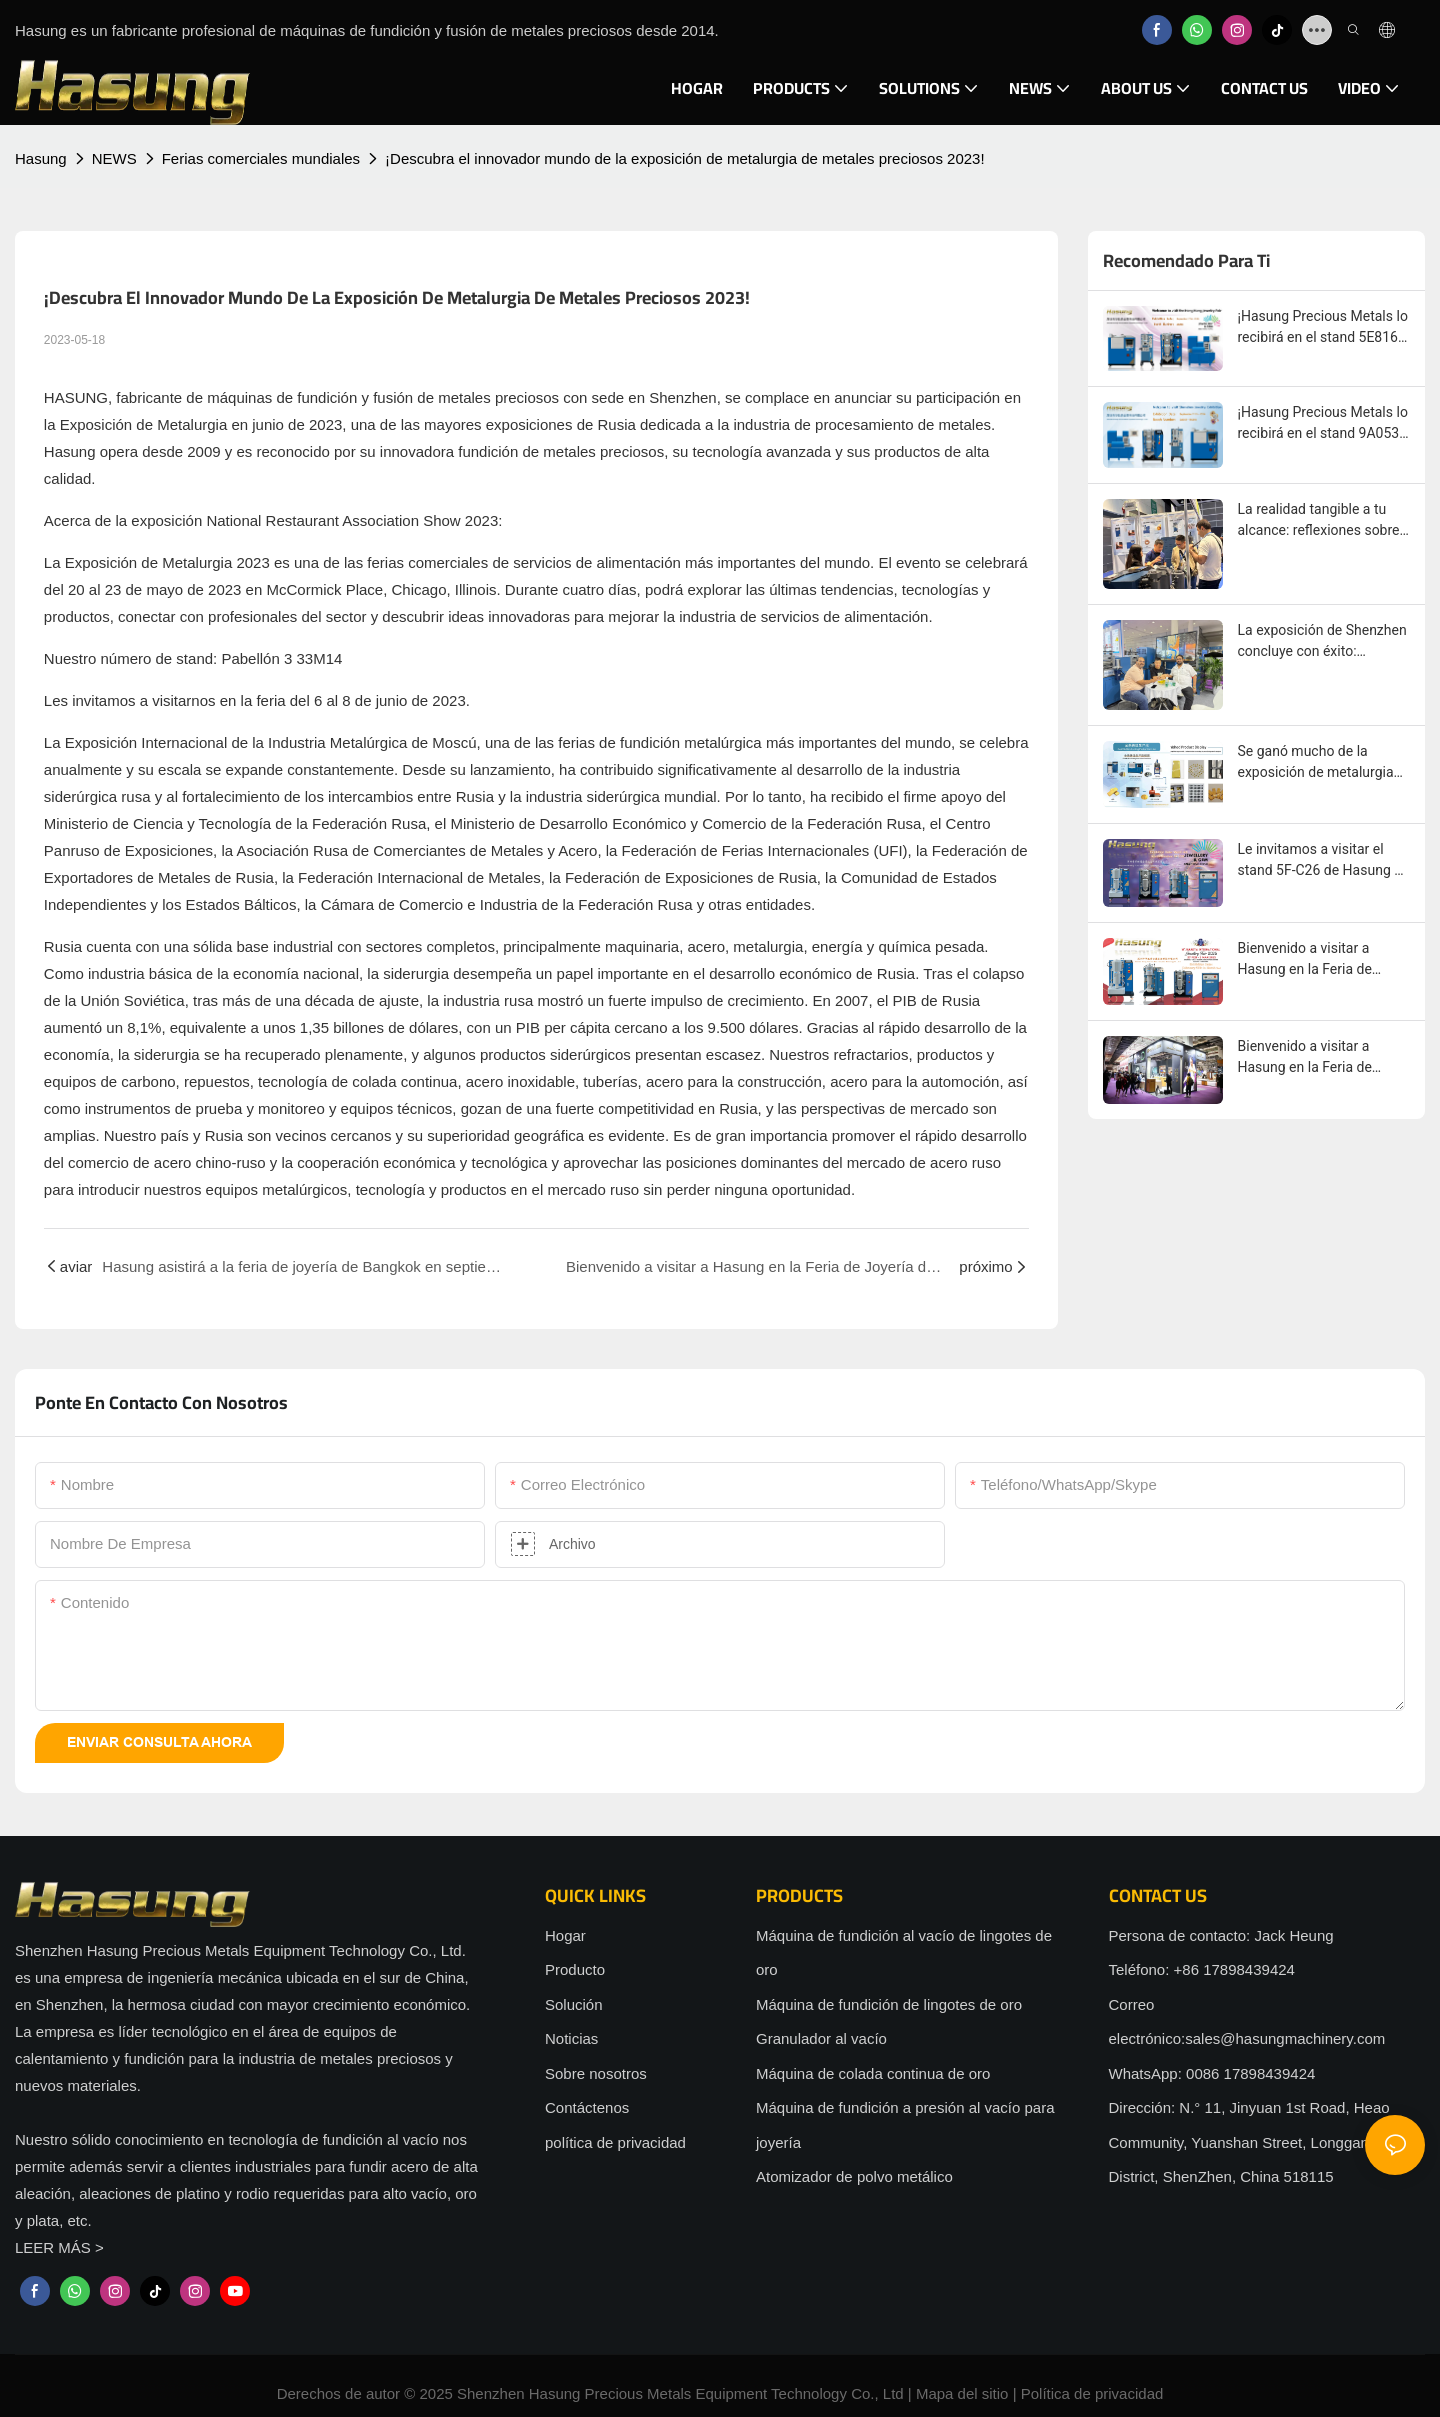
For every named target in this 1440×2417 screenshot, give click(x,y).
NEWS (114, 158)
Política (1045, 2393)
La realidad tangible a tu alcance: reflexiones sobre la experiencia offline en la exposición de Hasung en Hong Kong (1319, 521)
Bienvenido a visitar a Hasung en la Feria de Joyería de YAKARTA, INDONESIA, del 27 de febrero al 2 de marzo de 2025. (1313, 960)
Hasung (41, 158)
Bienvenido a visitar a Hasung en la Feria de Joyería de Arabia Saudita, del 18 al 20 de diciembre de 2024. (1318, 1058)
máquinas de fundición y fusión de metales (349, 397)
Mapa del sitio (962, 2393)
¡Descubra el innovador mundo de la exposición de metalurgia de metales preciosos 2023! (685, 158)
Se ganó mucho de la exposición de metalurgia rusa (1316, 763)
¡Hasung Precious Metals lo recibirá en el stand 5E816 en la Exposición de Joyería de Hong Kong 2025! (1323, 328)
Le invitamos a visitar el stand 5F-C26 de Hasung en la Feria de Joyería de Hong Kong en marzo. (1324, 861)
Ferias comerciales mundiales (261, 158)
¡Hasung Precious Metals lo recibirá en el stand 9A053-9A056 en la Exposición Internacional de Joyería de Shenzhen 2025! (1323, 424)
